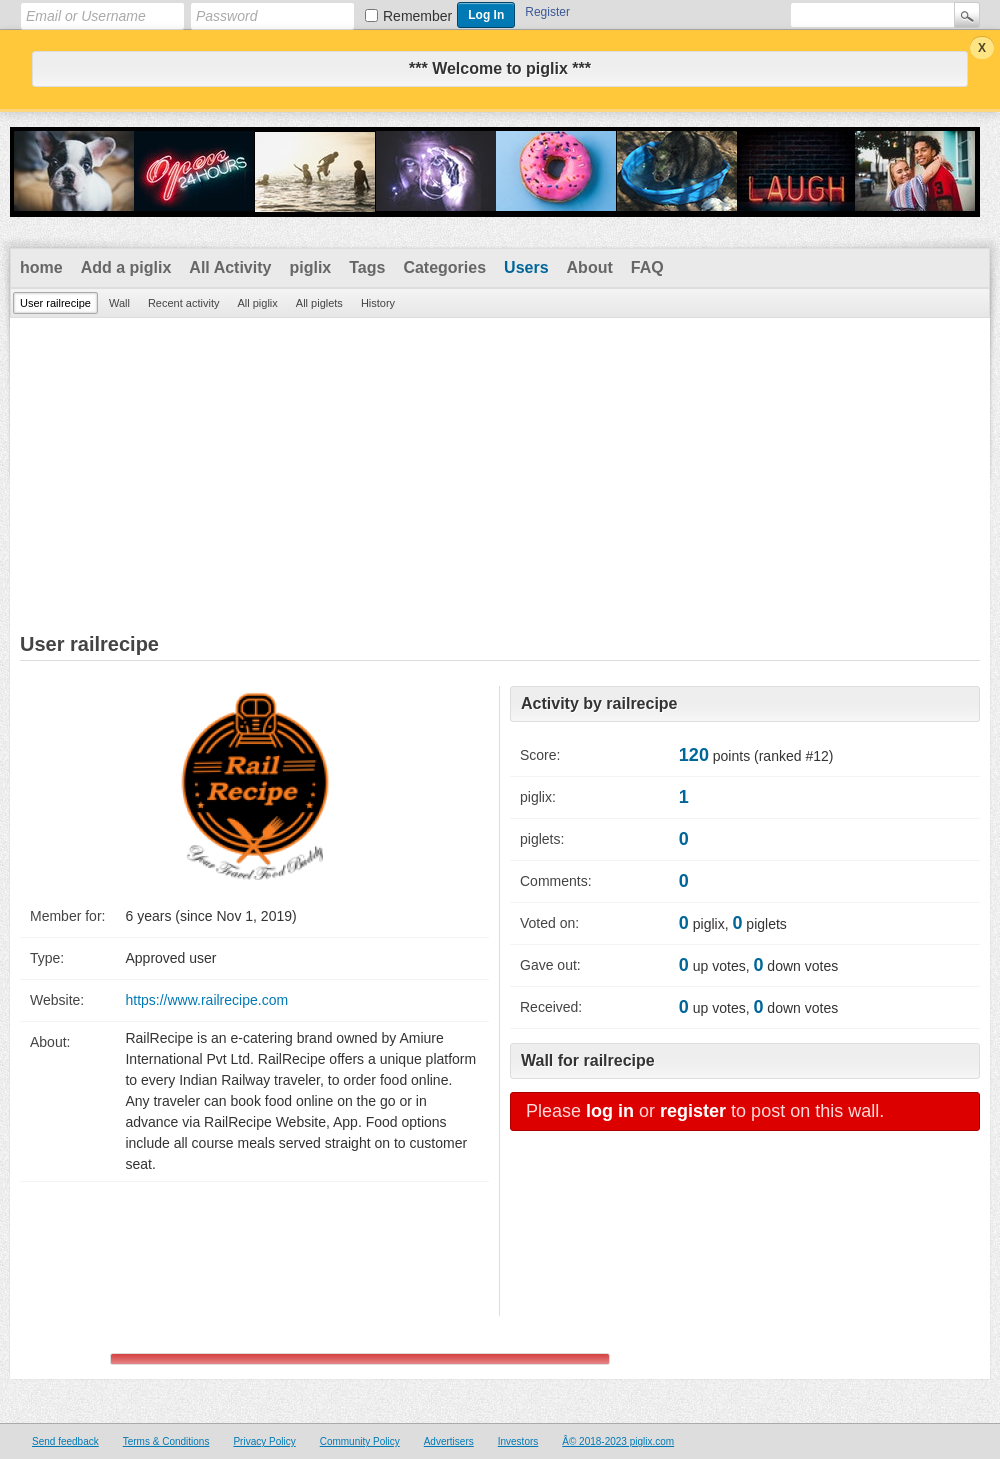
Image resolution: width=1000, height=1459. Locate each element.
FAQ (647, 267)
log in (610, 1111)
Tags (367, 267)
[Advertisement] (500, 468)
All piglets (319, 303)
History (378, 303)
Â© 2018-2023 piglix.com (618, 1441)
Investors (518, 1441)
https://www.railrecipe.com (206, 1000)
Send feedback (65, 1441)
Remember (417, 16)
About (590, 267)
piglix (310, 267)
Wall (119, 303)
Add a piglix (126, 267)
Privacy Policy (264, 1441)
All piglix (257, 303)
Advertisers (449, 1441)
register (693, 1111)
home (41, 267)
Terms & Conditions (166, 1441)
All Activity (230, 267)
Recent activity (184, 303)
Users (526, 267)
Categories (444, 267)
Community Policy (360, 1441)
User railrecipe (55, 303)
